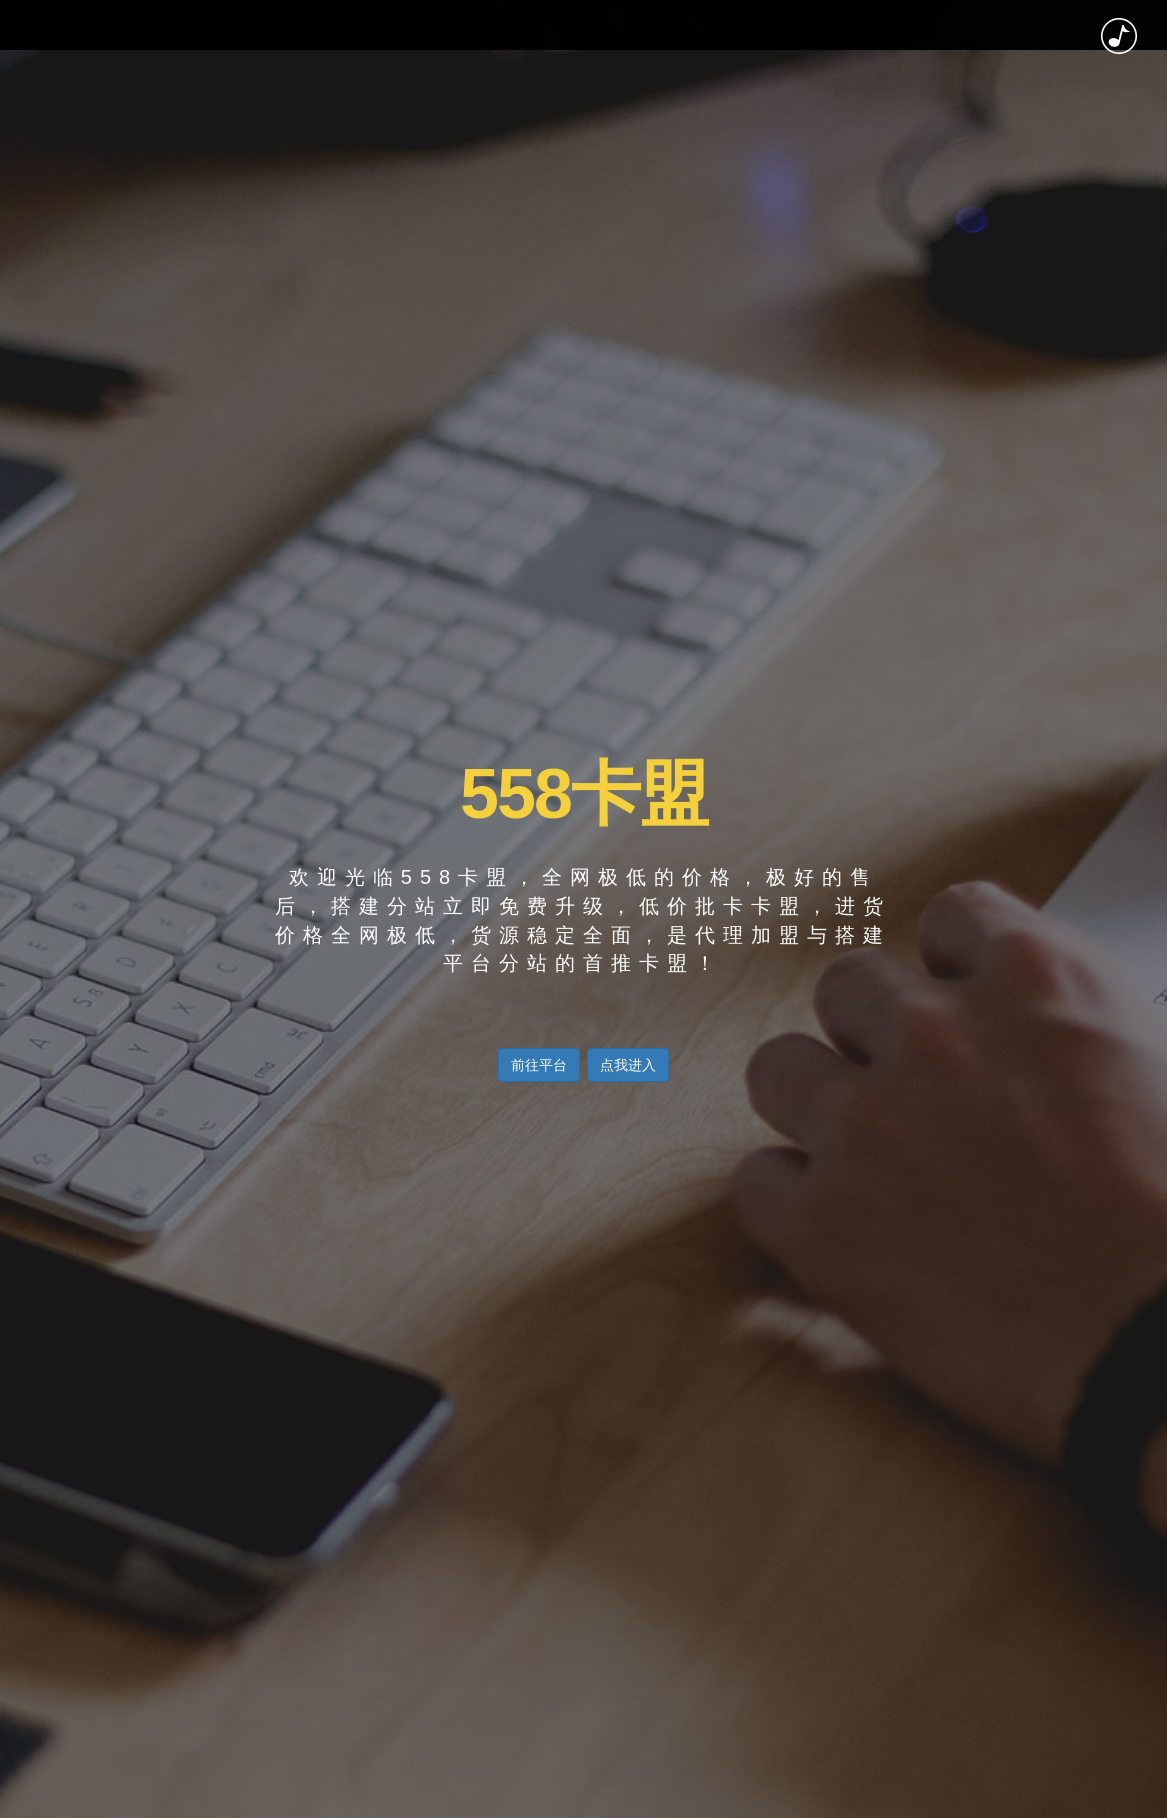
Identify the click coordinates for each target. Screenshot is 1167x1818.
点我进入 (628, 1065)
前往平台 (539, 1065)
